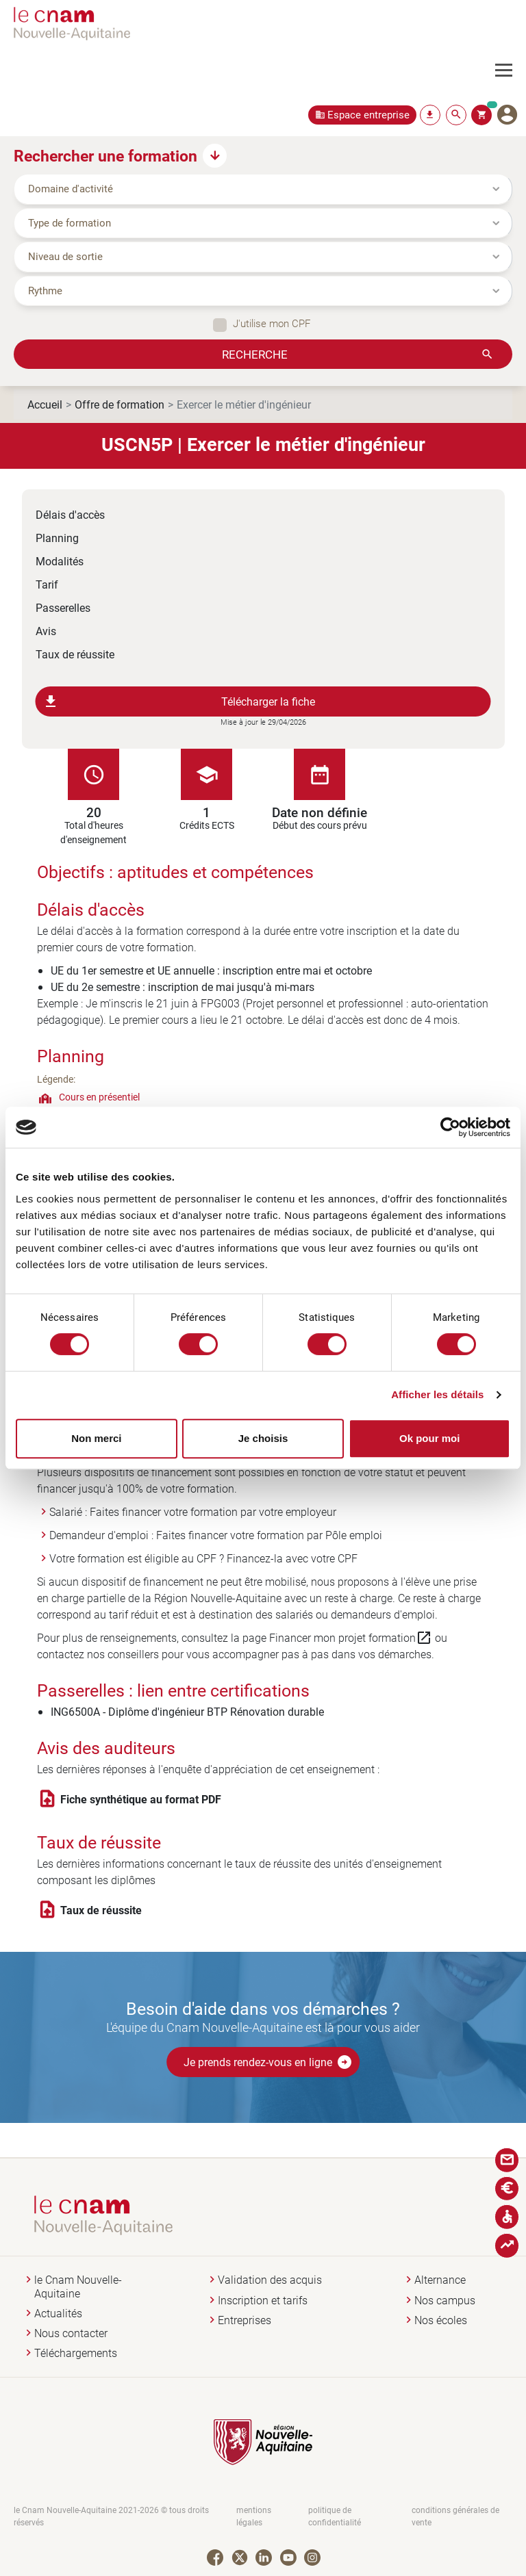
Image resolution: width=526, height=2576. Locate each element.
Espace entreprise (368, 114)
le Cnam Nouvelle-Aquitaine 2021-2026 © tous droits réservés (111, 2516)
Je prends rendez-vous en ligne (268, 2062)
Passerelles (63, 607)
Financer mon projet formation (350, 1638)
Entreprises (244, 2320)
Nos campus (444, 2300)
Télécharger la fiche (179, 701)
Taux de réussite (75, 654)
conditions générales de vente (455, 2516)
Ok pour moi (429, 1438)
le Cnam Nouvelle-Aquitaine (78, 2287)
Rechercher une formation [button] (105, 155)
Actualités (58, 2313)
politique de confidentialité (334, 2516)
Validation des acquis (270, 2280)
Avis (46, 630)
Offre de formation (119, 404)
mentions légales (253, 2516)
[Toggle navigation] (510, 70)
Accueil (44, 404)
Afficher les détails (437, 1394)
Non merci (96, 1438)
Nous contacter (71, 2333)
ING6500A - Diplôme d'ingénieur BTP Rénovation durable (187, 1711)
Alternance (440, 2280)
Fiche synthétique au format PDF (140, 1799)
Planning (57, 537)
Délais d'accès (70, 514)
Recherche (255, 353)
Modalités (60, 561)
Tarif (47, 584)
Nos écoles (440, 2320)
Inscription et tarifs (263, 2300)
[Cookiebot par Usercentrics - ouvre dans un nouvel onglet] (450, 1127)
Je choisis (263, 1438)
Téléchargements (75, 2353)
